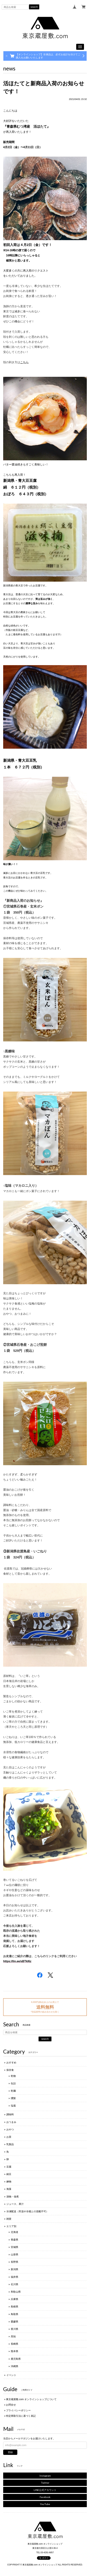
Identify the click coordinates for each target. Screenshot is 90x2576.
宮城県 (14, 2247)
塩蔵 (13, 2105)
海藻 (8, 2189)
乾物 (13, 2076)
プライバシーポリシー (18, 2410)
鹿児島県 (16, 2358)
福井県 (14, 2276)
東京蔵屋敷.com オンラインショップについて (31, 2399)
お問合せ (11, 2404)
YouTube (45, 2504)
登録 (10, 2452)
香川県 (14, 2329)
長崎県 (14, 2343)
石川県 (14, 2284)
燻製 (13, 2098)
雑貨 (8, 2218)
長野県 (14, 2261)
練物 (8, 2181)
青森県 (14, 2239)
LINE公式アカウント (45, 2489)
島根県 (14, 2306)
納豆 (8, 2174)
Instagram (45, 2475)
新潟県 (14, 2269)
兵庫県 (14, 2299)
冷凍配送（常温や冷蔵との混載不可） (27, 2211)
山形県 (14, 2254)
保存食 (10, 2070)
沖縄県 (14, 2366)
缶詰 (13, 2083)
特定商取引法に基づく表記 (21, 2415)
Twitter (45, 2482)
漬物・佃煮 (12, 2196)
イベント (11, 2375)
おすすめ (11, 2062)
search (34, 6)
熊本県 (14, 2351)
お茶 (8, 2136)
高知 (13, 2336)
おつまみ (11, 2122)
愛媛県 (14, 2321)
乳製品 (10, 2144)
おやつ (10, 2129)
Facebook (45, 2496)
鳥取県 (14, 2314)
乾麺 (13, 2090)
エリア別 (11, 2226)
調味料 (10, 2114)
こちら (24, 362)
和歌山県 (16, 2291)
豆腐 (8, 2166)
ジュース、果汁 (15, 2204)
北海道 (14, 2232)
